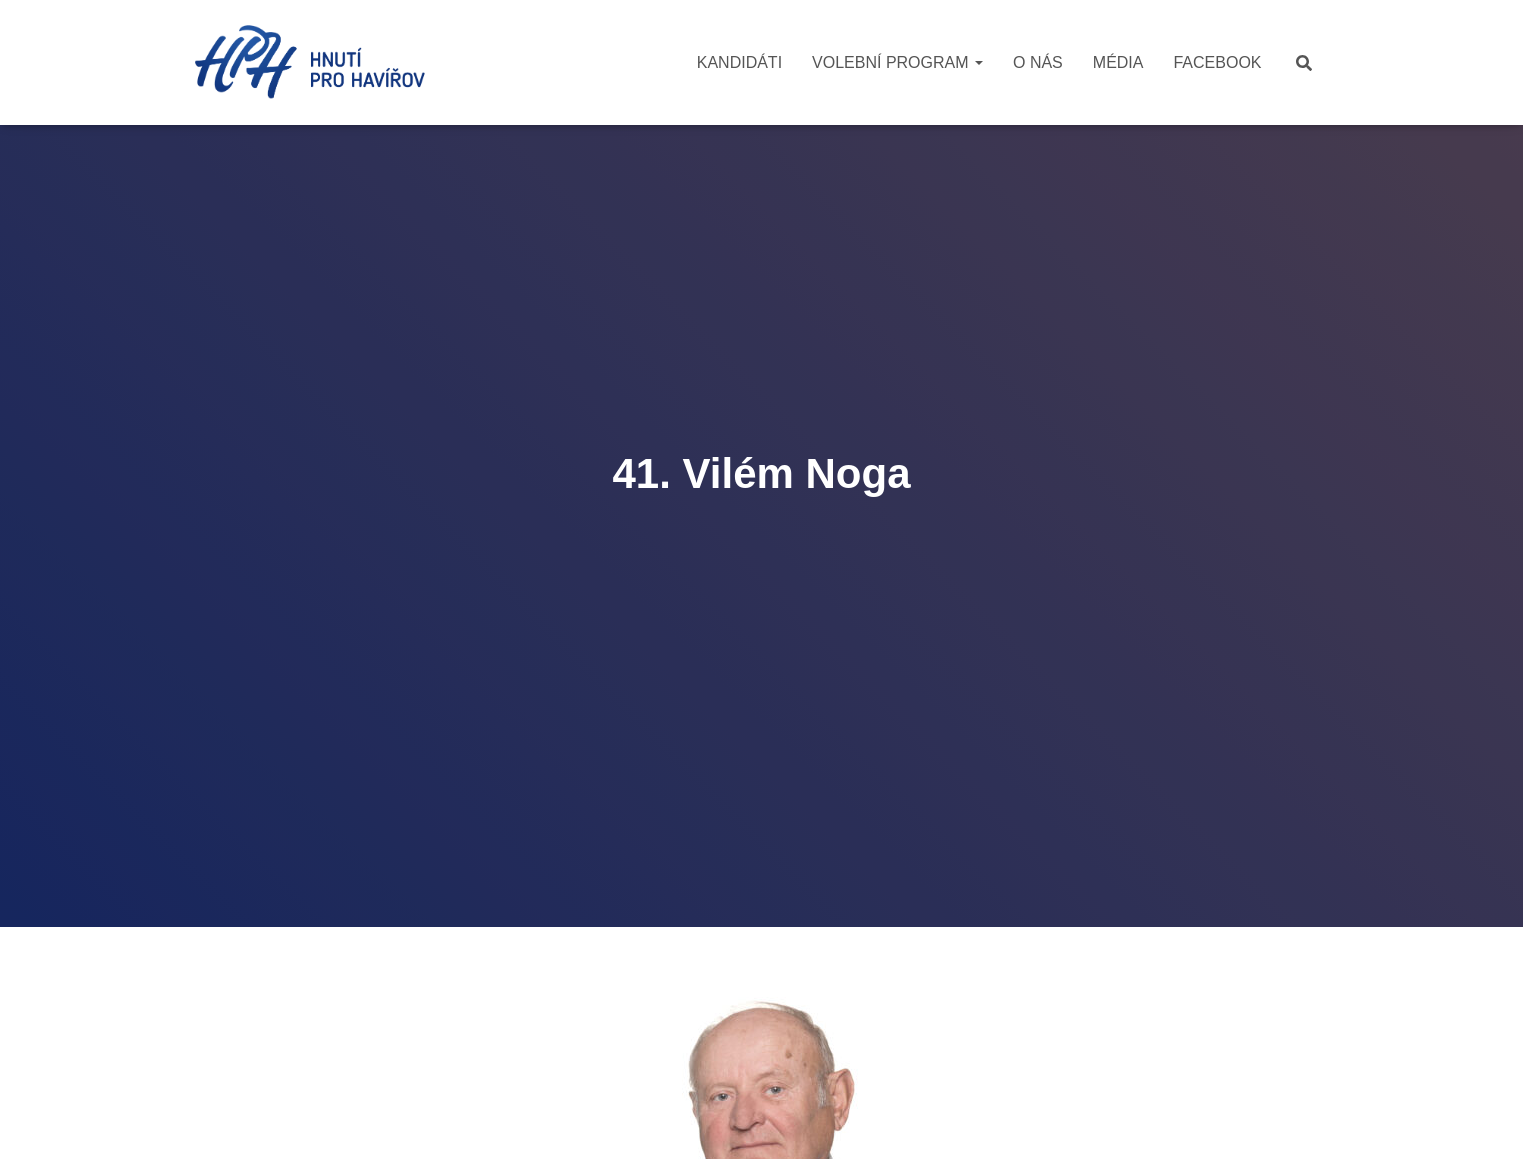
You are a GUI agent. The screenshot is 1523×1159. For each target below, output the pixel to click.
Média (1118, 62)
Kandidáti (739, 62)
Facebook (1217, 62)
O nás (1038, 62)
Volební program (897, 62)
